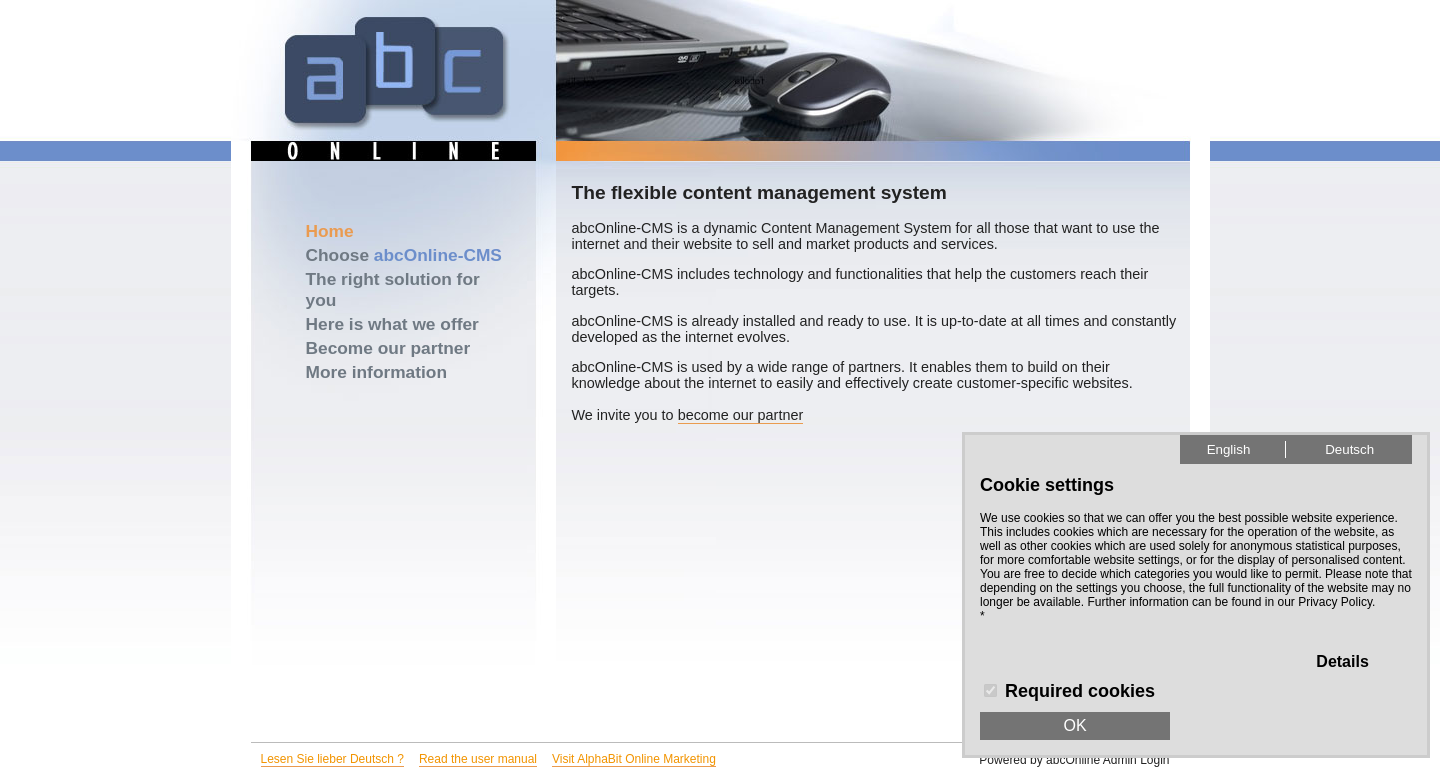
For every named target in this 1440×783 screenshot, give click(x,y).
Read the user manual (478, 759)
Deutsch (1349, 449)
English (1229, 449)
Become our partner (388, 348)
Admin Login (1136, 760)
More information (377, 372)
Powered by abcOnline (1039, 760)
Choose (404, 255)
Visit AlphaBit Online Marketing (634, 759)
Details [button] (1342, 661)
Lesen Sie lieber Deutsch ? (332, 759)
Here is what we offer (392, 324)
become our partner (741, 415)
